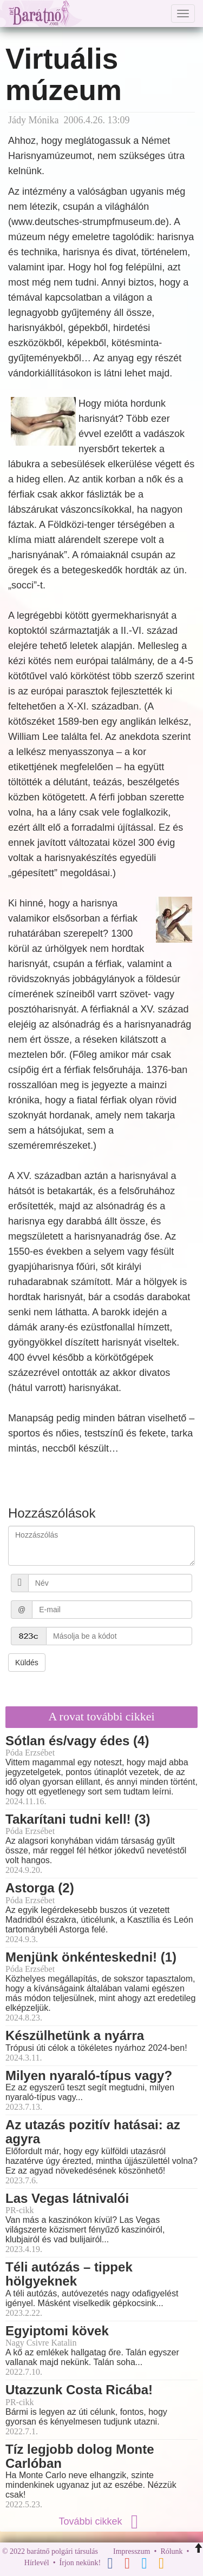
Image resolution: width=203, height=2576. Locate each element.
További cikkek (101, 2521)
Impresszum (131, 2551)
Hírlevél (36, 2563)
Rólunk (171, 2551)
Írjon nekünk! (80, 2563)
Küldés (26, 1662)
